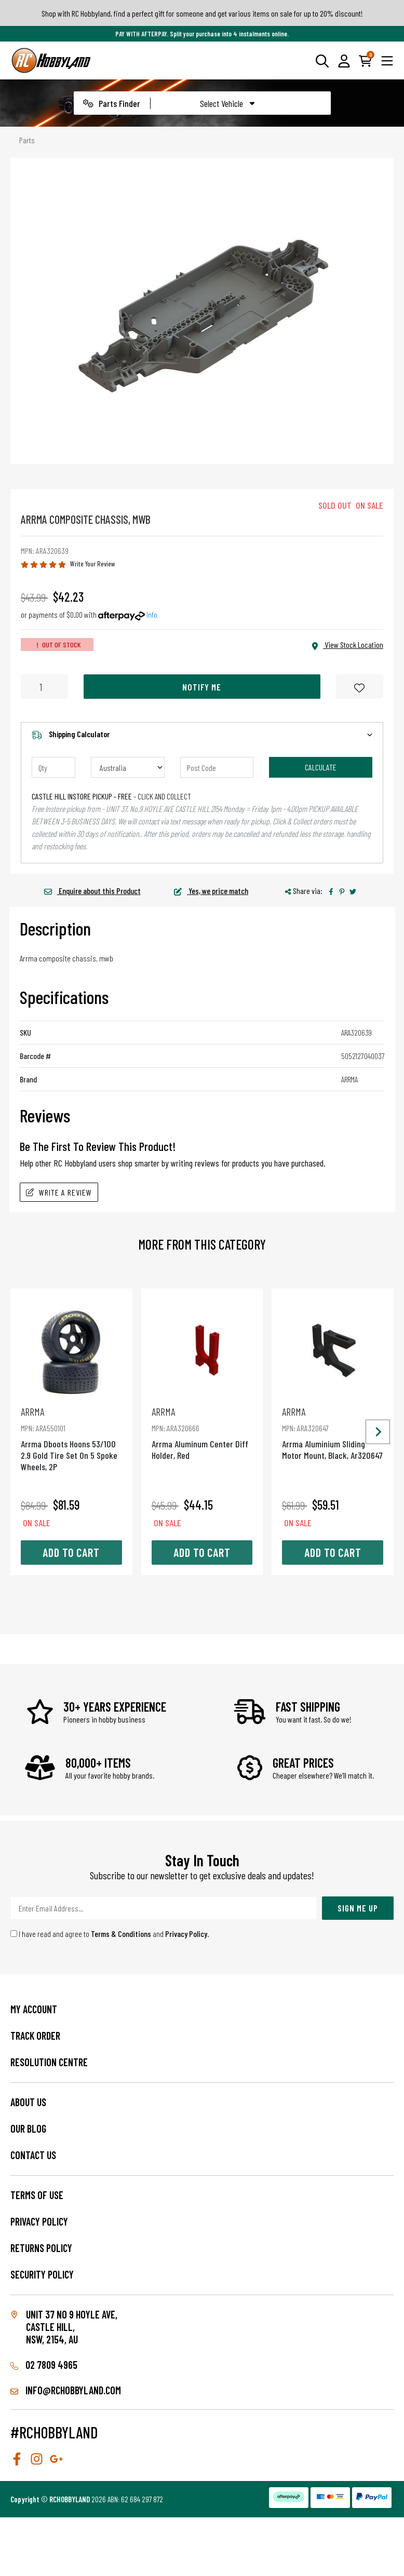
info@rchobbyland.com (65, 2390)
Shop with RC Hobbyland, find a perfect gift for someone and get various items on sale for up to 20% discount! (202, 13)
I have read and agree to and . (109, 1933)
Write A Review (59, 1192)
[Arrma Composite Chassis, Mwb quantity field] (44, 686)
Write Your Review (92, 563)
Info (151, 614)
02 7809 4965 (43, 2364)
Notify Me (201, 687)
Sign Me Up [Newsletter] (358, 1908)
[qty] (53, 767)
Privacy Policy (186, 1933)
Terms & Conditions (121, 1933)
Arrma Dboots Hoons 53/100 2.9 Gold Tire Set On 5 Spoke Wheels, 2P (71, 1438)
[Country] (128, 767)
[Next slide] (378, 1432)
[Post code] (217, 767)
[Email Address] (163, 1908)
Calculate (320, 767)
